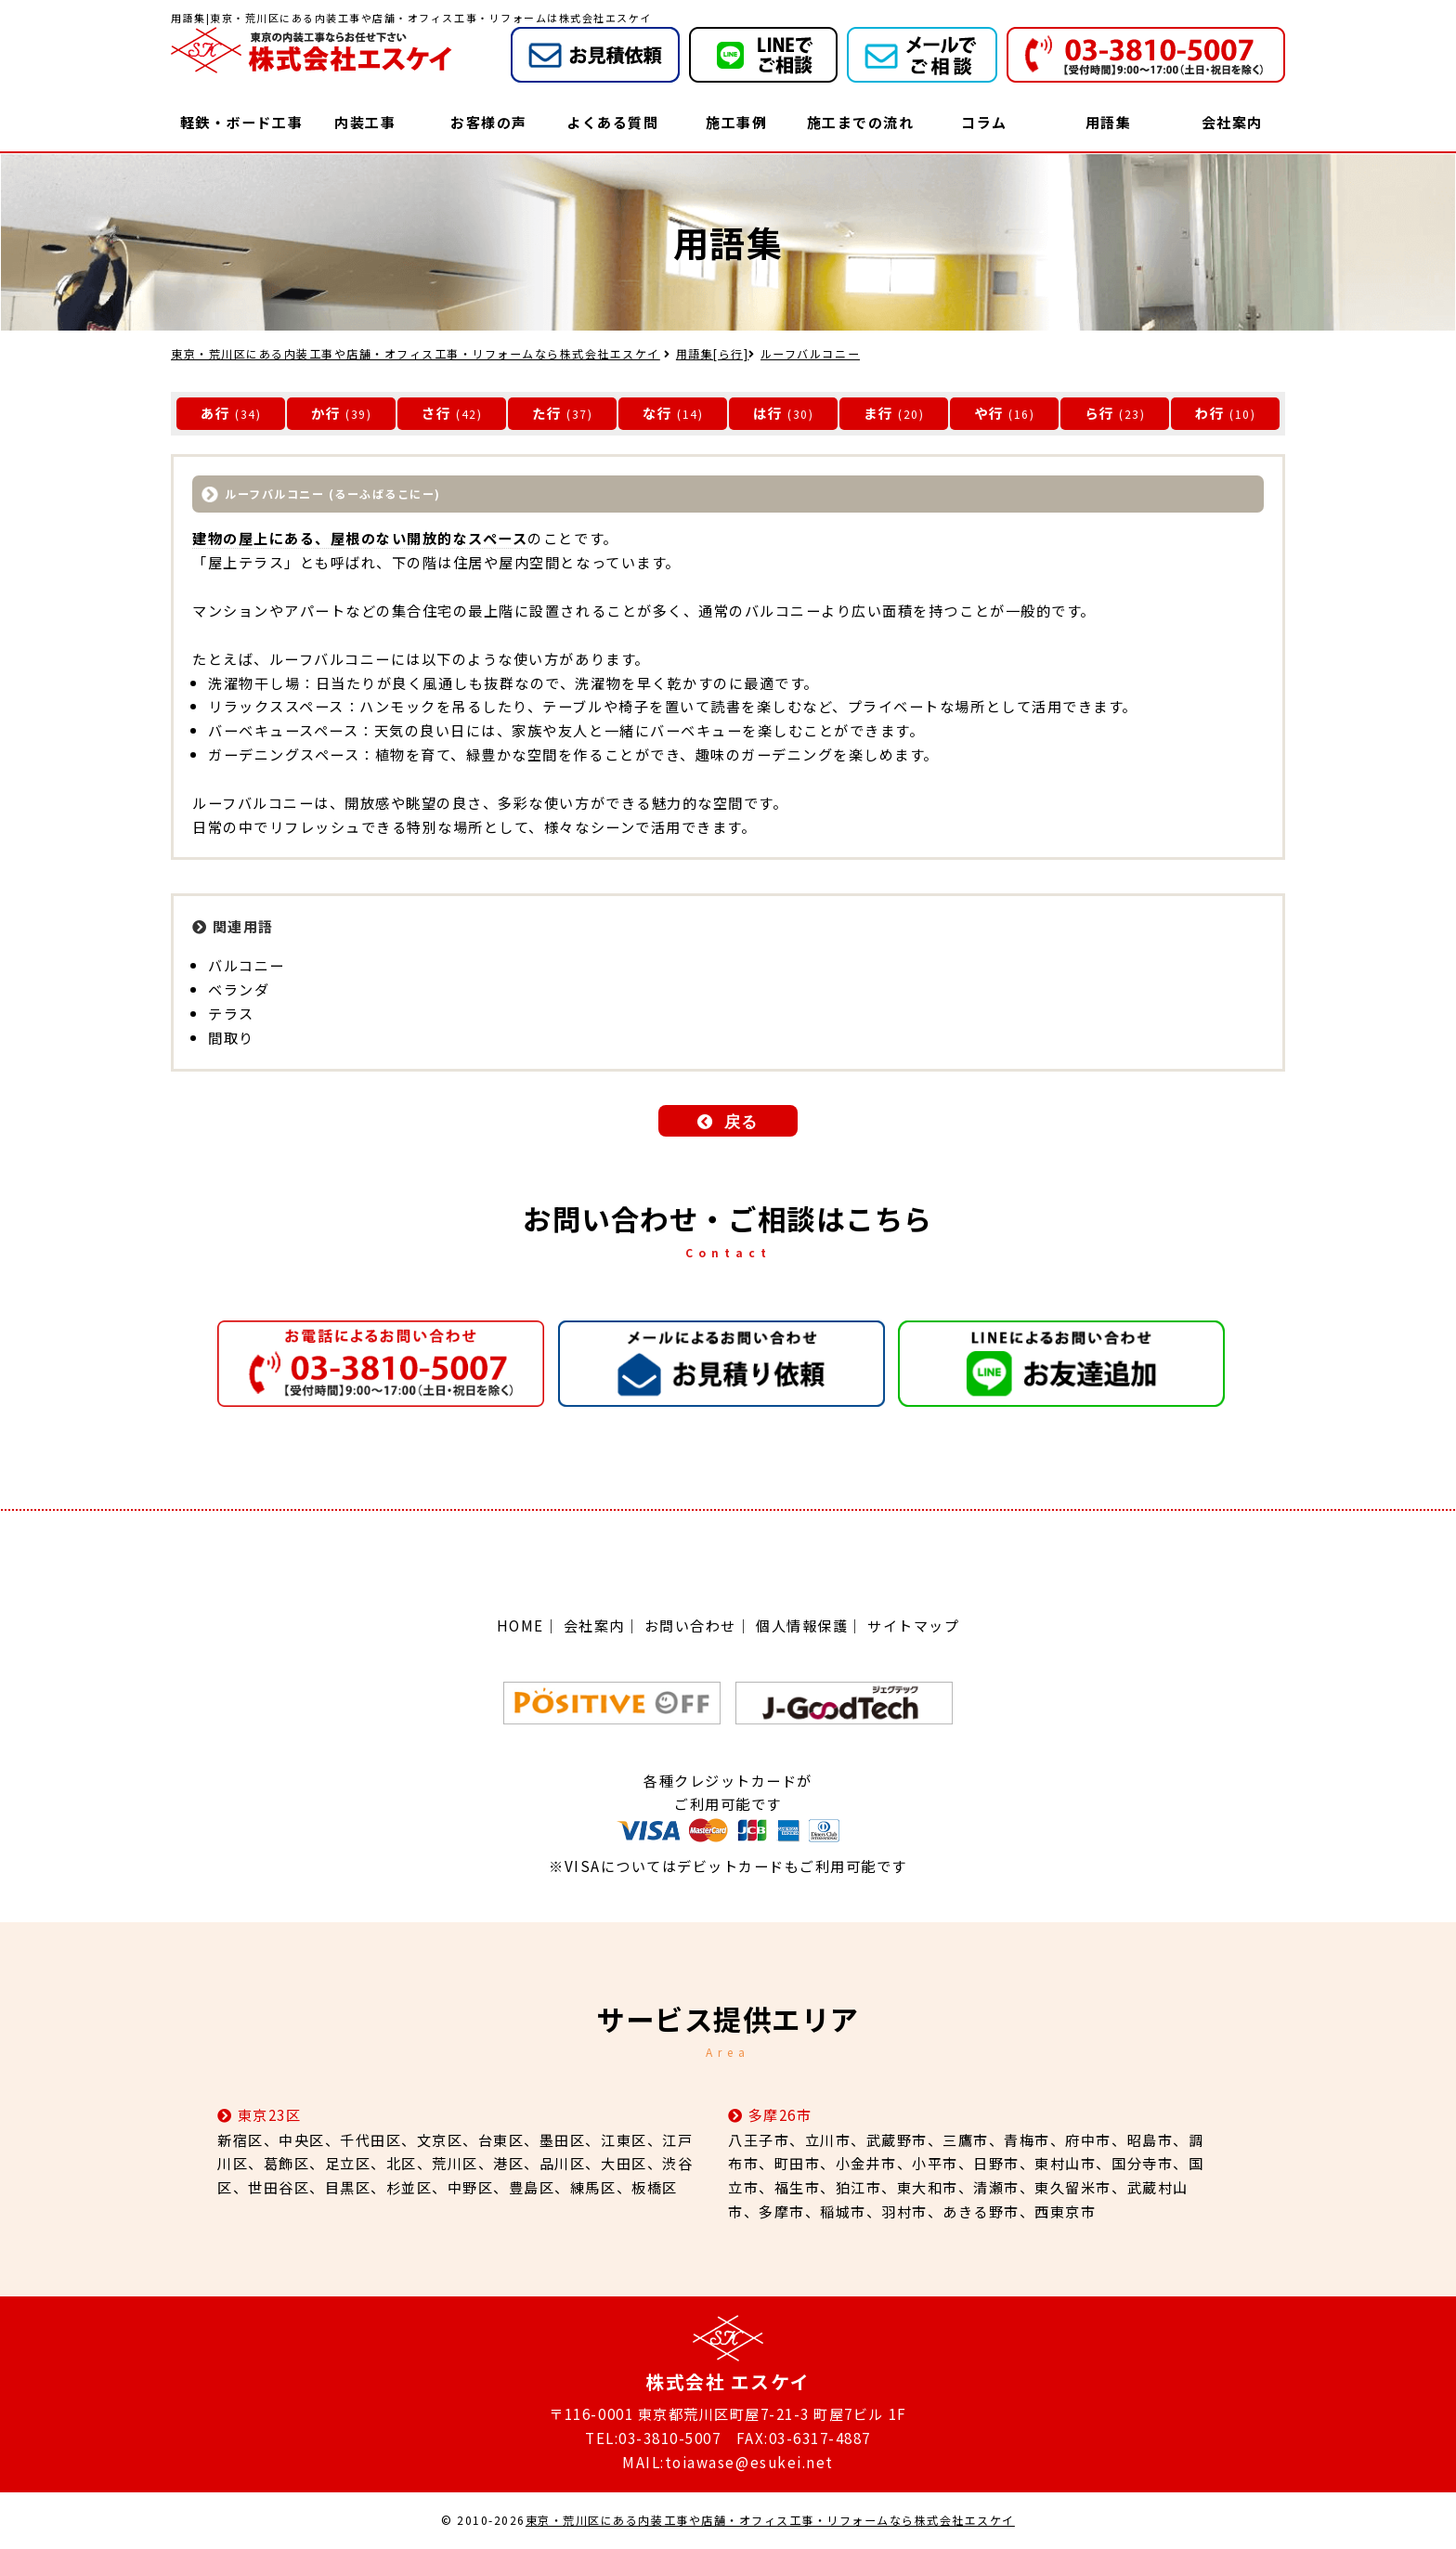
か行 (326, 413)
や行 (989, 413)
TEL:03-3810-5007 (653, 2437)
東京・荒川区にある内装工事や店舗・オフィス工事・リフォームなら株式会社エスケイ (770, 2521)
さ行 (437, 413)
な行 (658, 413)
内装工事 (365, 121)
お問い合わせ (690, 1625)
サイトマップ (913, 1625)
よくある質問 (612, 121)
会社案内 (1232, 121)
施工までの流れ (861, 121)
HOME (520, 1625)
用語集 (1109, 121)
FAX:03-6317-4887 (803, 2437)
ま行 (879, 413)
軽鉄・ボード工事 (241, 121)
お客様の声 (488, 121)
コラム (984, 121)
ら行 (1100, 413)
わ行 (1210, 413)
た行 (547, 413)
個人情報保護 (802, 1625)
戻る (741, 1122)
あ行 (216, 413)
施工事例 (736, 121)
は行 (768, 413)
